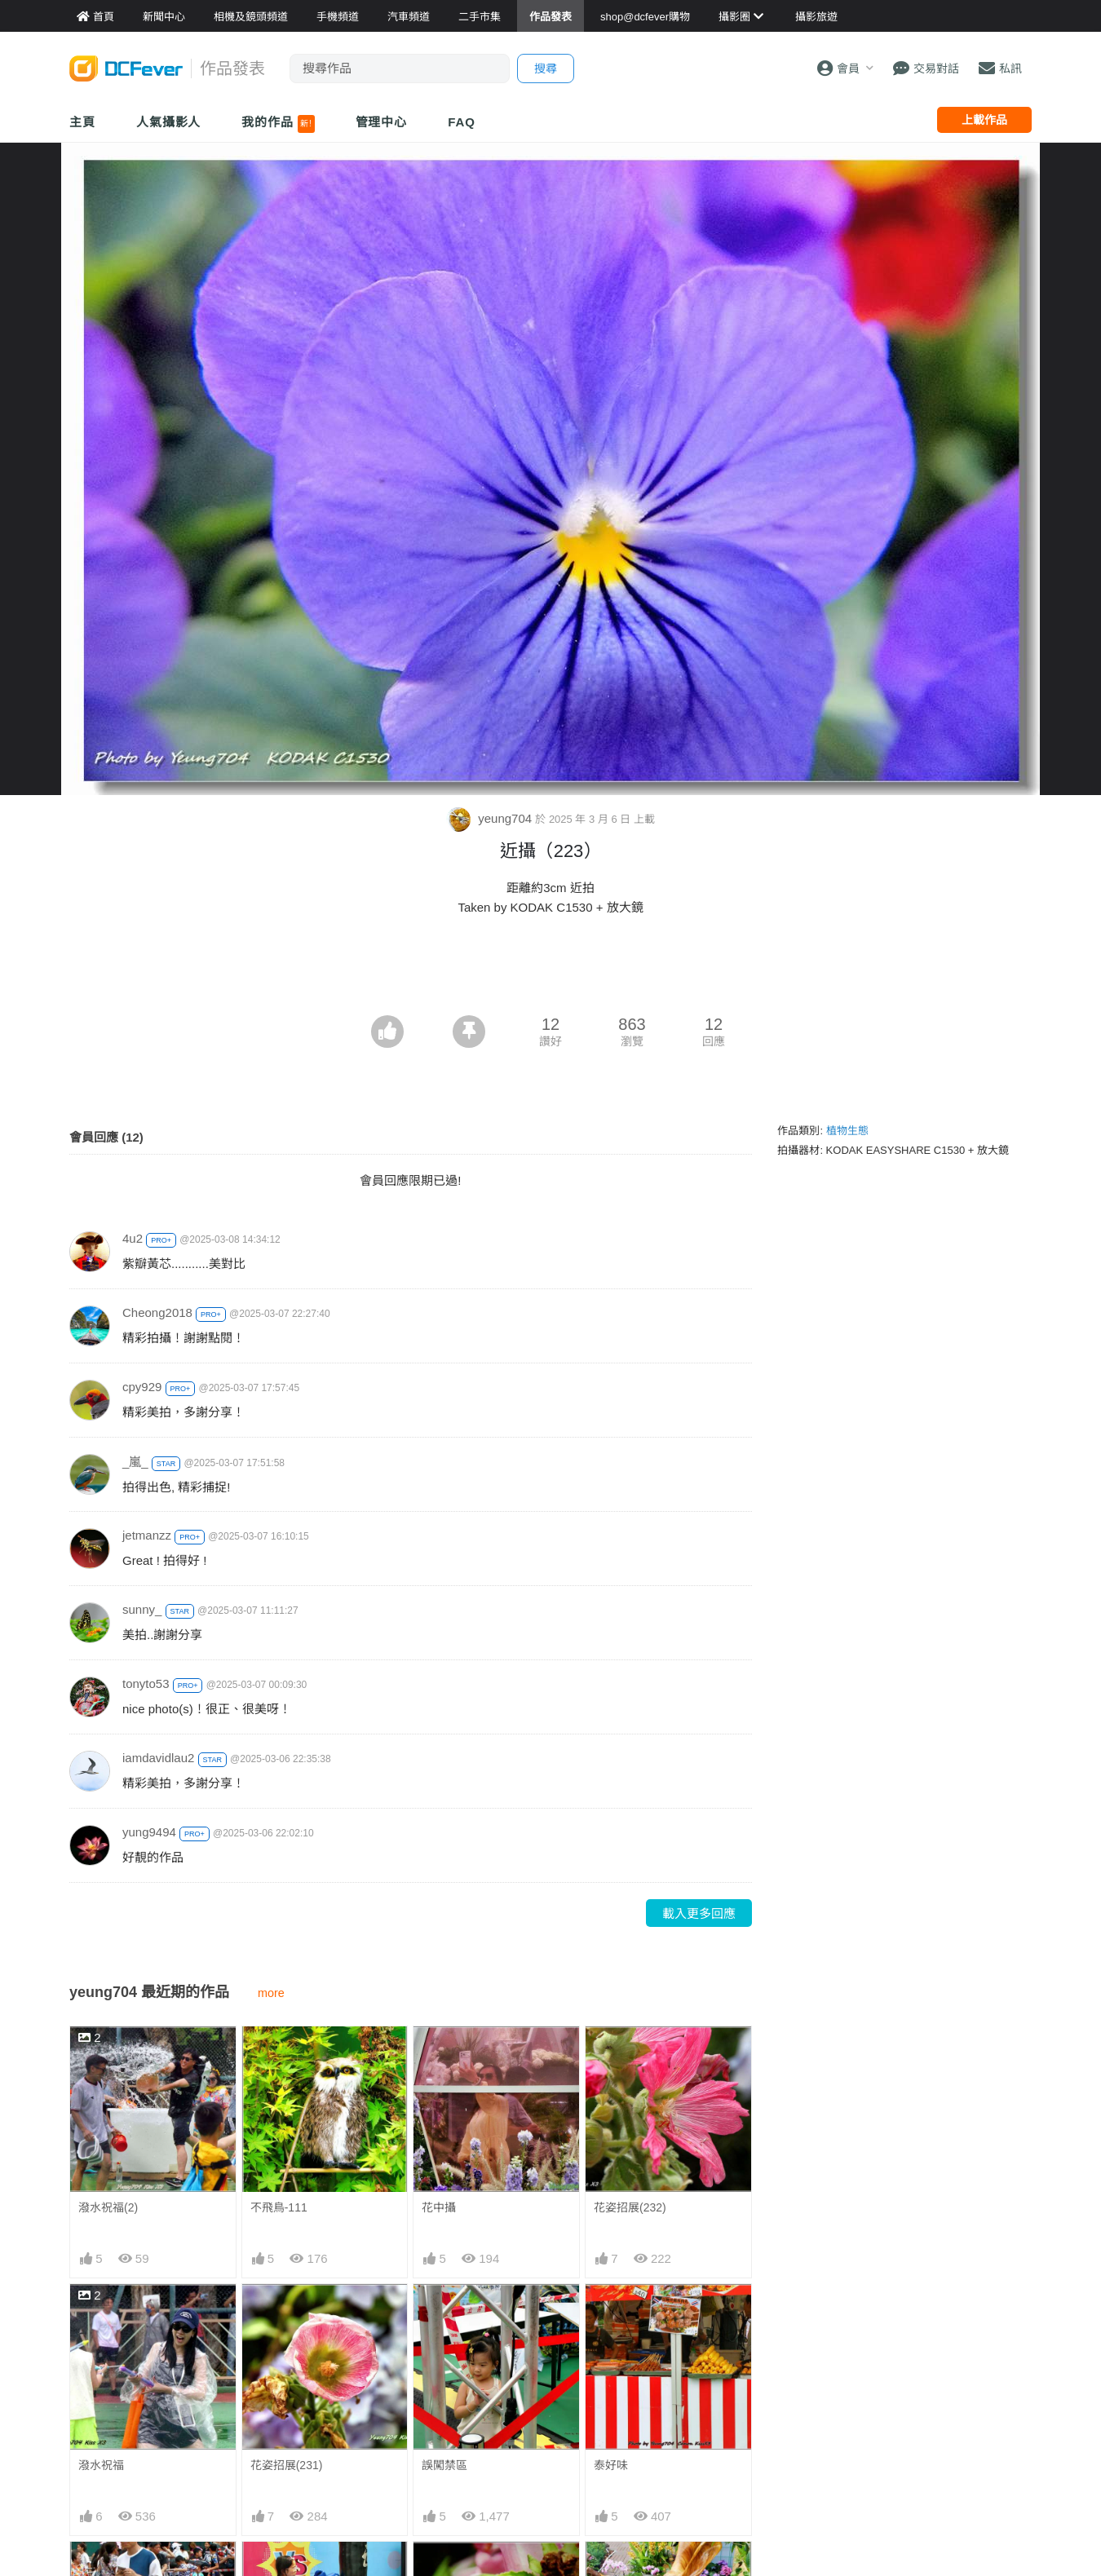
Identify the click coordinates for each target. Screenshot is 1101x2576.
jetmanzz (146, 1535)
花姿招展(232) (630, 2207)
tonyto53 (146, 1683)
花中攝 (439, 2207)
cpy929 (141, 1387)
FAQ (461, 122)
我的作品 (277, 124)
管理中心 (382, 122)
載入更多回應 (699, 1913)
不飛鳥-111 (278, 2207)
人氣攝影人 (168, 122)
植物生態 (847, 1131)
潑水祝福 (101, 2465)
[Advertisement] (550, 970)
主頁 (82, 122)
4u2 (132, 1238)
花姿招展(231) (286, 2465)
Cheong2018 (157, 1312)
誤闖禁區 (444, 2465)
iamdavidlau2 (158, 1758)
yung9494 (149, 1832)
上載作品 (984, 119)
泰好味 (611, 2465)
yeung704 (490, 818)
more (271, 1992)
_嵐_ (135, 1462)
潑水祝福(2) (108, 2207)
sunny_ (141, 1609)
